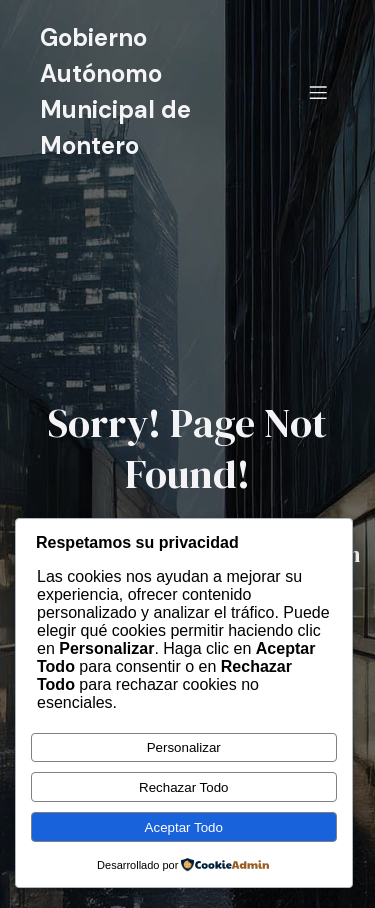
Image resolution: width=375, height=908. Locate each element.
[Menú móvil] (318, 92)
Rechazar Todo (183, 787)
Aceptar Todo (184, 827)
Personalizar (184, 747)
